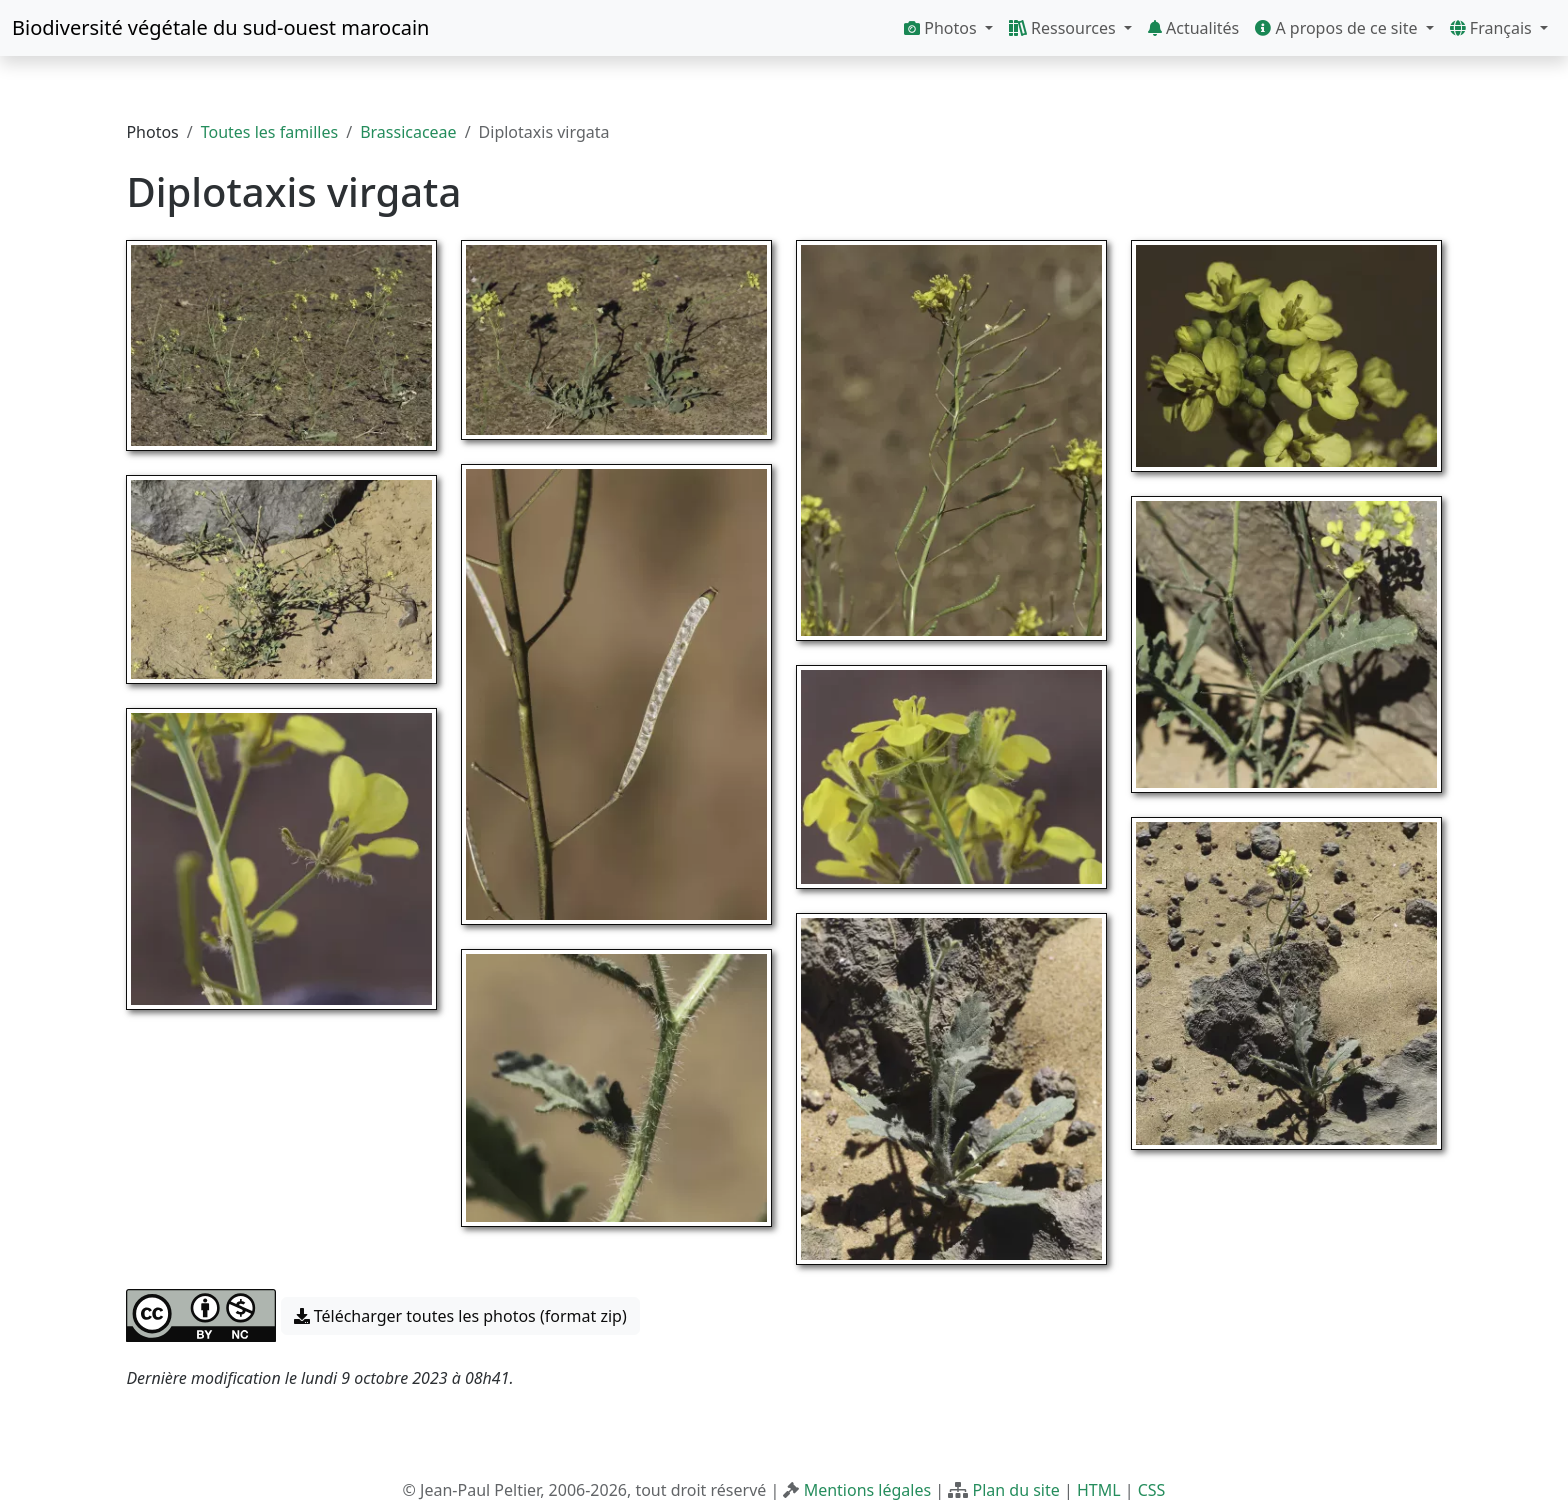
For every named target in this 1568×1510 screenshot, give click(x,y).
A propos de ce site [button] (1338, 28)
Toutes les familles (269, 132)
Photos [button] (942, 28)
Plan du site (1015, 1490)
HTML (1099, 1490)
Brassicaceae (408, 132)
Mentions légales (868, 1490)
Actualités (1193, 28)
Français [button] (1493, 28)
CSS (1152, 1490)
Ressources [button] (1064, 28)
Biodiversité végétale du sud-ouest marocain (220, 27)
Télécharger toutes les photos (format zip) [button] (460, 1316)
